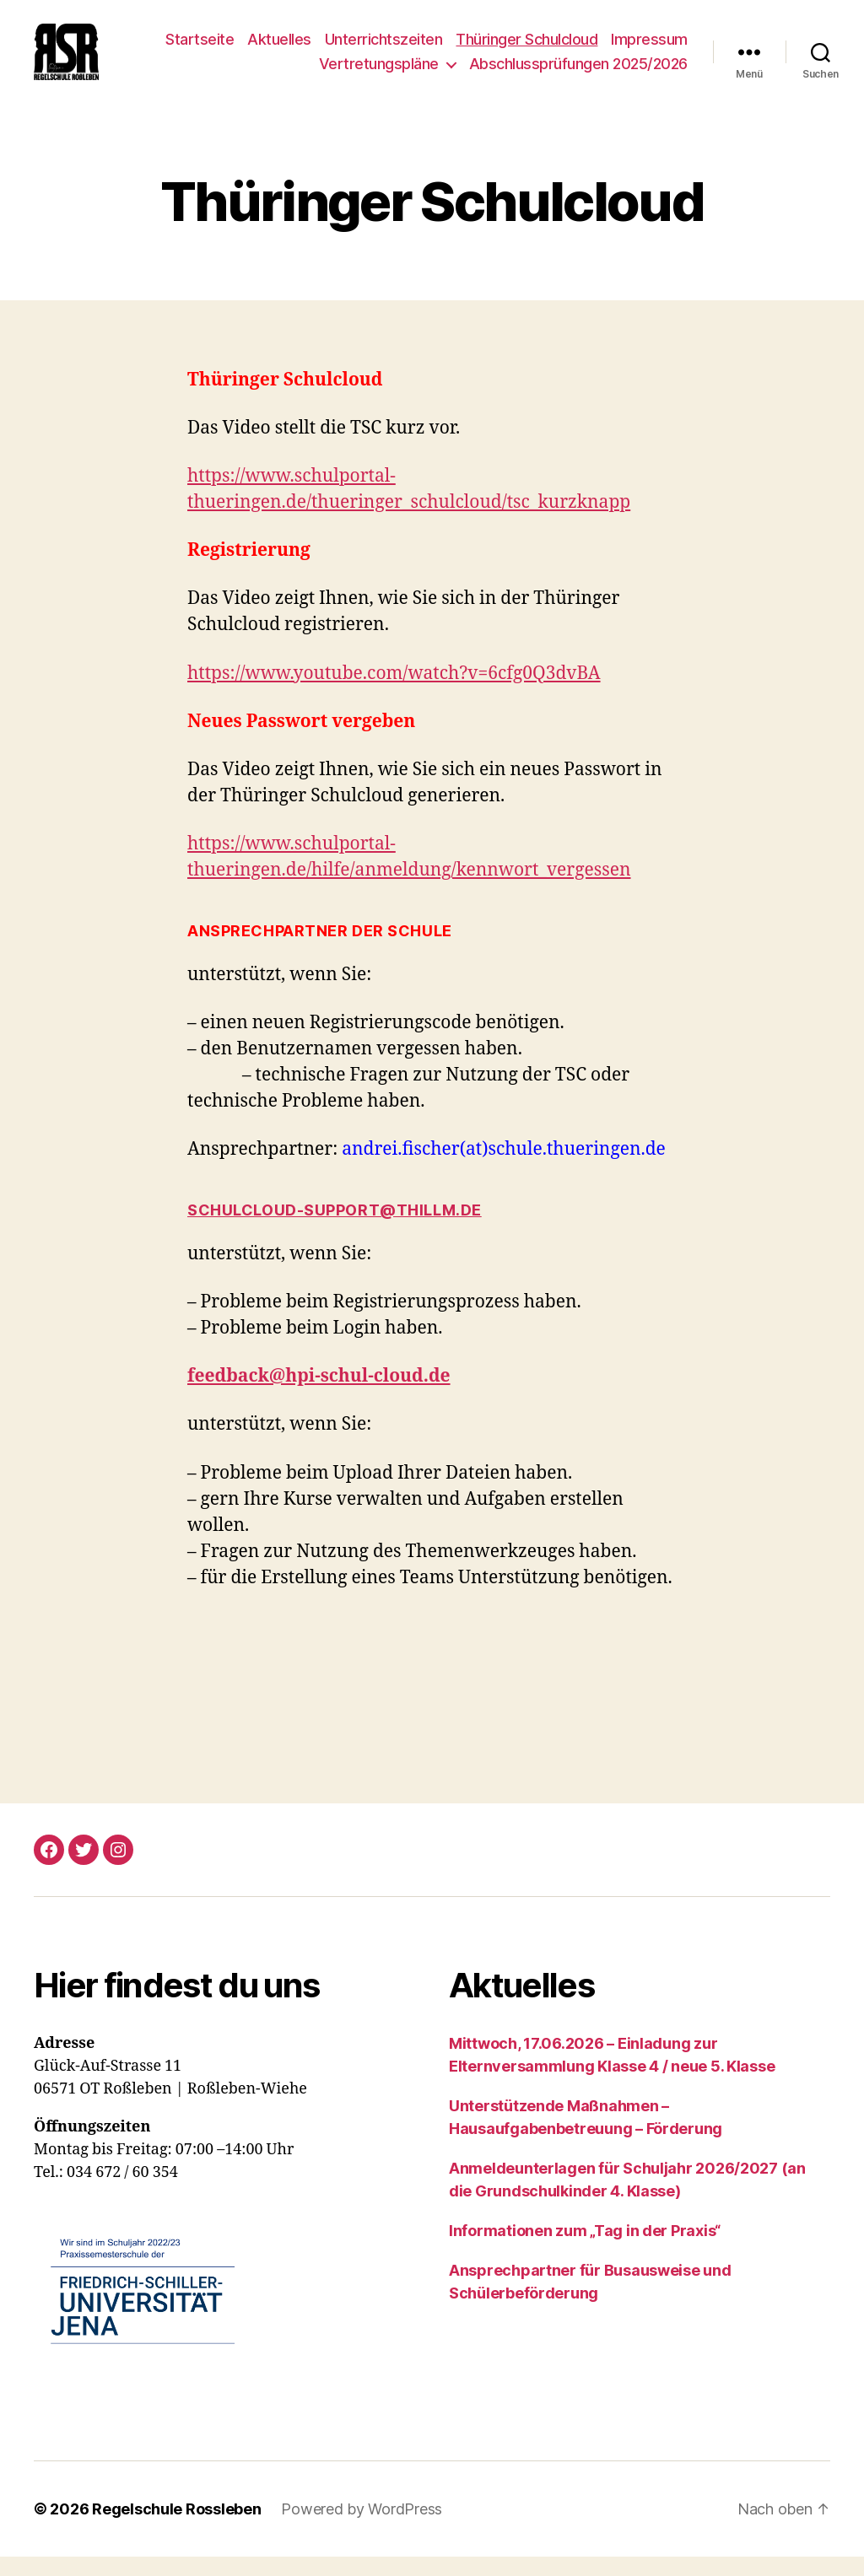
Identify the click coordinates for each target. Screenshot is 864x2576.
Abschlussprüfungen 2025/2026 (578, 74)
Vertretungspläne (379, 74)
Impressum (649, 48)
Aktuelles (279, 48)
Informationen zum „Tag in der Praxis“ (585, 2251)
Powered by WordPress (361, 2528)
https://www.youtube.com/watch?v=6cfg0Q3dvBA (394, 693)
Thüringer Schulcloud (526, 48)
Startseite (199, 48)
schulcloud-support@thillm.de (334, 1230)
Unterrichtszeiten (384, 48)
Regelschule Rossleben (176, 2528)
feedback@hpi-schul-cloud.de (319, 1396)
